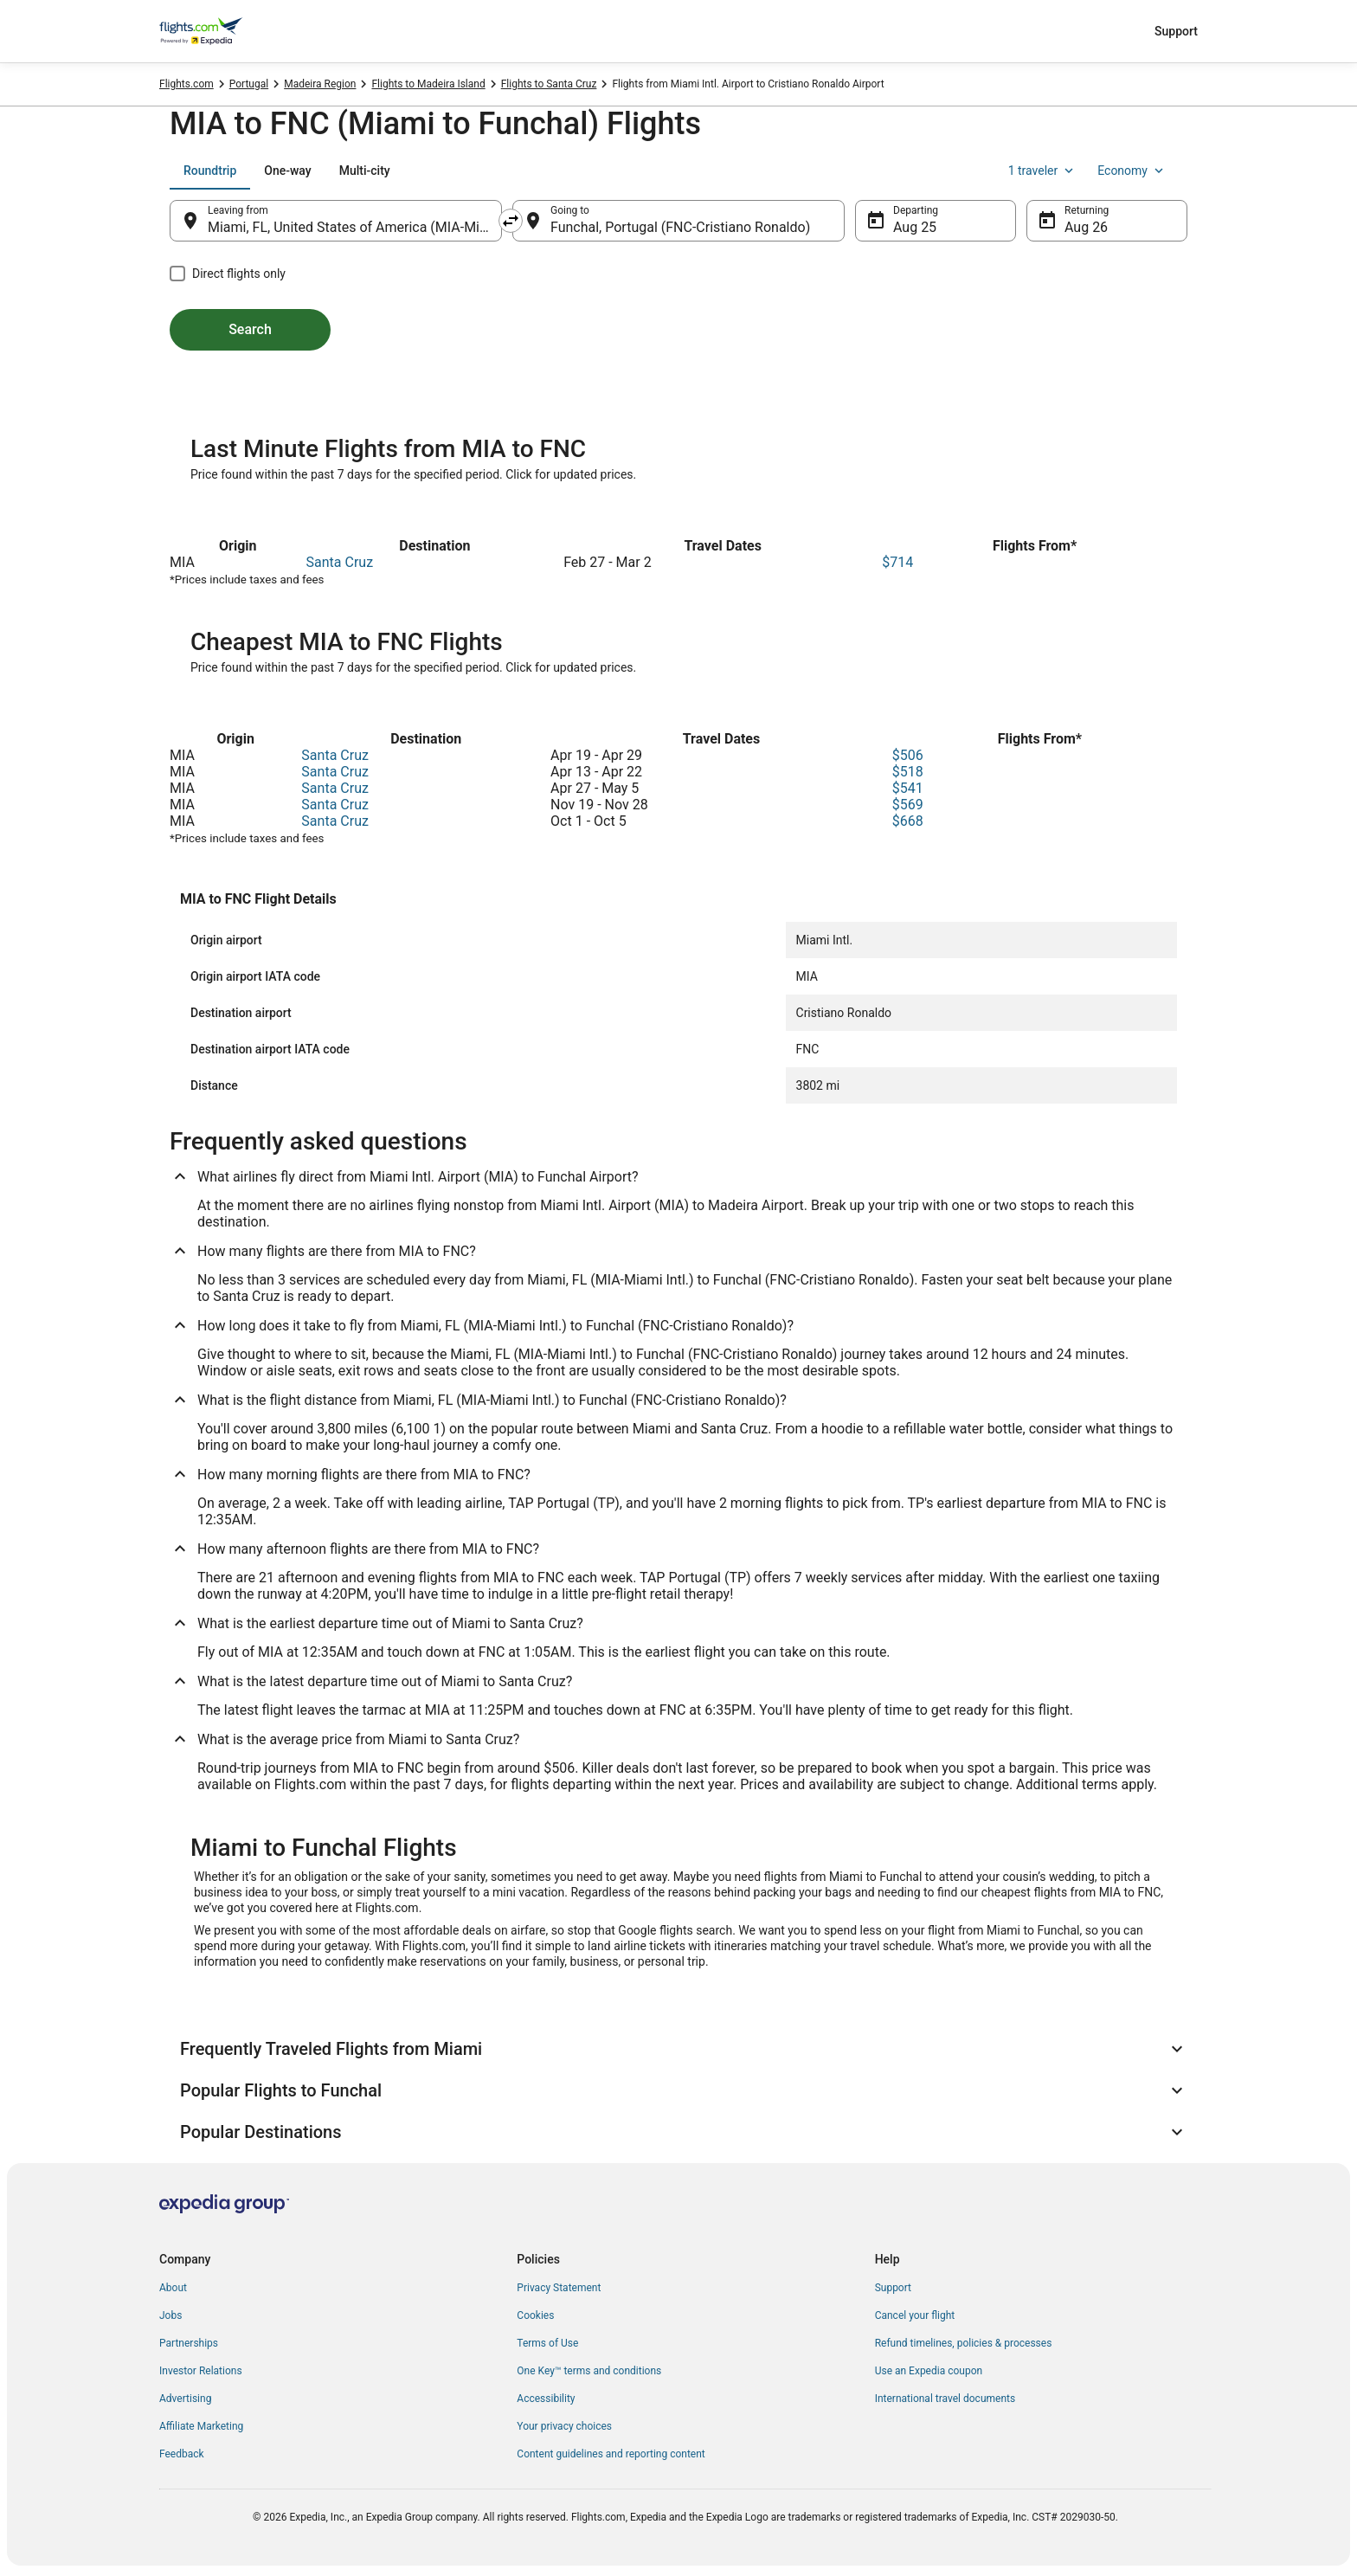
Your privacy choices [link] (564, 2426)
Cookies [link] (535, 2315)
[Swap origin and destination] (510, 221)
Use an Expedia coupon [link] (928, 2371)
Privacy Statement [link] (559, 2288)
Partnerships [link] (188, 2343)
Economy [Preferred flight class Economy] (1132, 170)
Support (1176, 31)
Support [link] (893, 2288)
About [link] (173, 2288)
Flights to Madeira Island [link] (428, 84)
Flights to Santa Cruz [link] (549, 84)
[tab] (210, 170)
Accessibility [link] (546, 2398)
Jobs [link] (170, 2315)
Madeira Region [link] (320, 84)
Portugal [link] (248, 84)
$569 (907, 804)
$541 (907, 788)
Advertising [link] (185, 2398)
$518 (907, 771)
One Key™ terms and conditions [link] (589, 2371)
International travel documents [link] (945, 2398)
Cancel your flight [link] (915, 2315)
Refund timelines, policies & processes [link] (963, 2343)
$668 (907, 821)
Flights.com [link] (186, 84)
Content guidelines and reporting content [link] (610, 2454)
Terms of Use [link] (547, 2343)
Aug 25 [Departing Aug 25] (914, 227)
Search (250, 329)
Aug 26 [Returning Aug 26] (1086, 227)
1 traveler (1042, 170)
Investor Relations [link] (200, 2371)
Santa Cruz (340, 562)
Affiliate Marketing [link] (201, 2426)
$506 (907, 755)
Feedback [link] (181, 2454)
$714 (897, 562)
